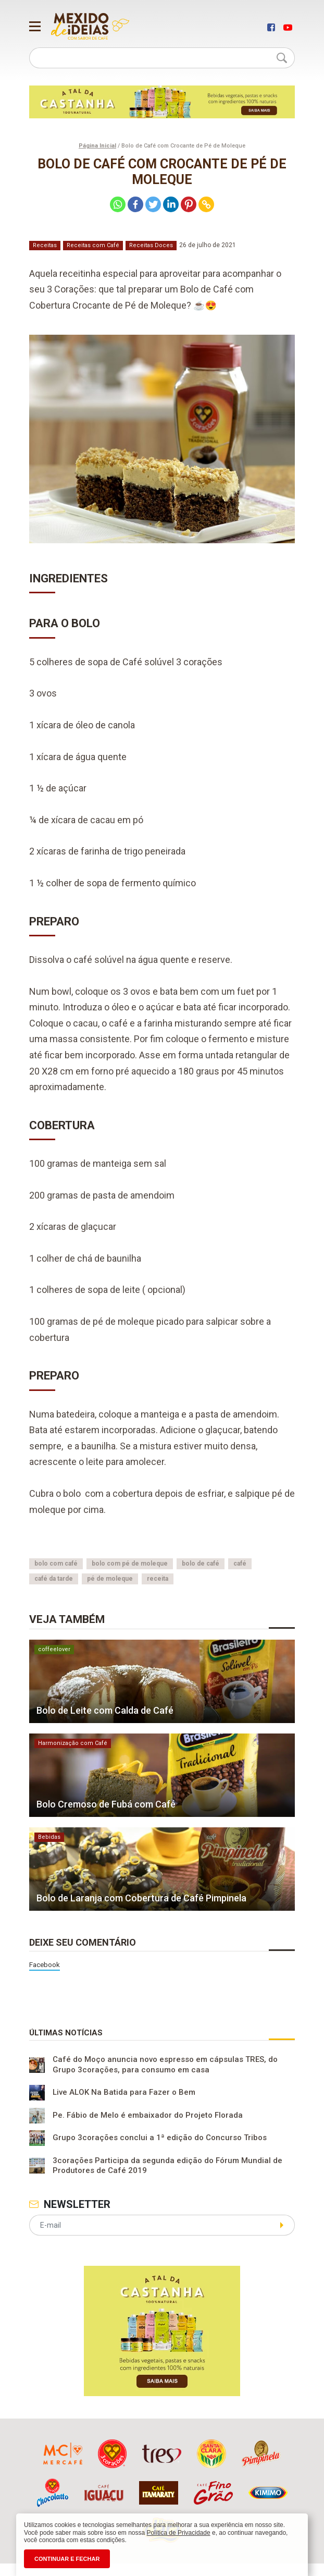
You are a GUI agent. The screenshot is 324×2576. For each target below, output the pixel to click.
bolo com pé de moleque (130, 1563)
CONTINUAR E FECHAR (66, 2559)
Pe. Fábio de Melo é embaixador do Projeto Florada (148, 2115)
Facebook (44, 1964)
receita (157, 1578)
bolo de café (200, 1563)
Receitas (45, 245)
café (239, 1563)
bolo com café (56, 1563)
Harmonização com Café (72, 1743)
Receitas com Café (93, 245)
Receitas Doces (151, 245)
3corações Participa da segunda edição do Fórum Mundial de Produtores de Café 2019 (167, 2166)
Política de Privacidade (178, 2532)
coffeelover (54, 1649)
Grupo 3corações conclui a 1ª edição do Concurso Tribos (160, 2138)
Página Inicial (97, 145)
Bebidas (49, 1837)
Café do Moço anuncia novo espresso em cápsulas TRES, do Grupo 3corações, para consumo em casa (165, 2064)
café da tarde (53, 1578)
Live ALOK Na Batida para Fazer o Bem (124, 2093)
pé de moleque (110, 1578)
